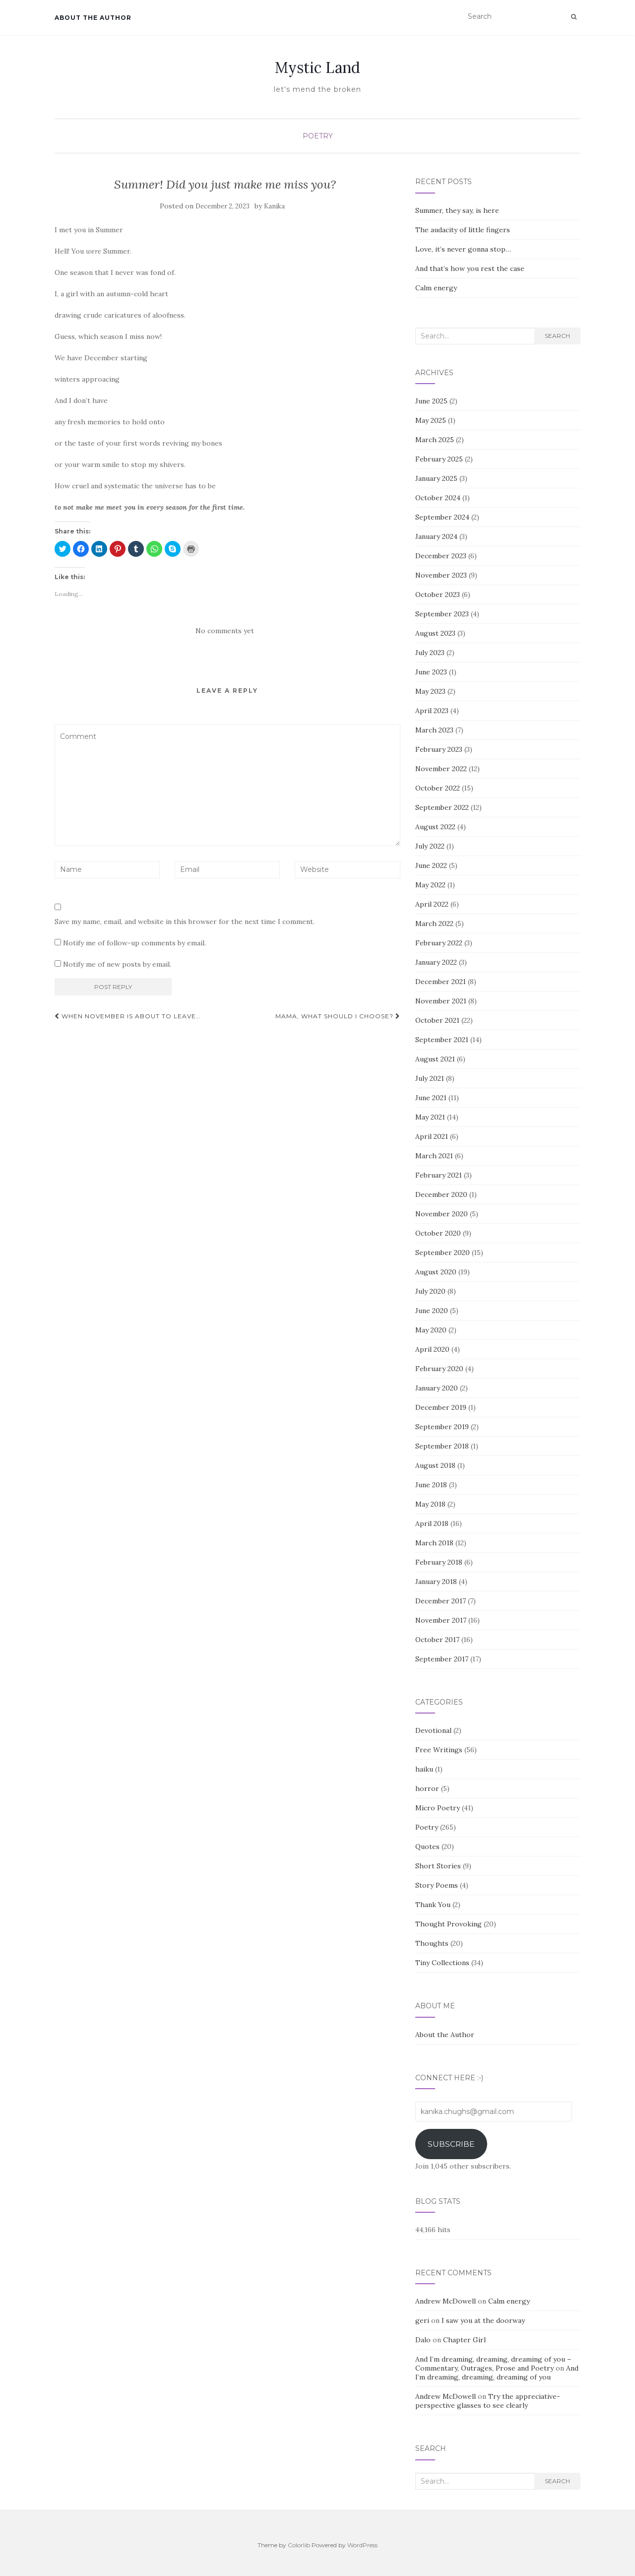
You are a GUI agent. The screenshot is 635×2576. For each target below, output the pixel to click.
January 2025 (436, 478)
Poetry (318, 136)
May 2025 (430, 420)
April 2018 (431, 1523)
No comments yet (224, 630)
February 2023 (438, 749)
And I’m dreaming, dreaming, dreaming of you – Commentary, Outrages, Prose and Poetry (493, 2364)
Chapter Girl (464, 2339)
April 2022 (431, 904)
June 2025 (431, 400)
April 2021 (431, 1136)
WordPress (362, 2545)
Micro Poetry (437, 1807)
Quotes (427, 1846)
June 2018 (431, 1484)
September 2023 (442, 613)
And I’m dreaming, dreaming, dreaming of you (496, 2372)
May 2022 (430, 884)
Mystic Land (317, 67)
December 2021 (440, 981)
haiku (424, 1769)
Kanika (274, 206)
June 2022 (431, 865)
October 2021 (437, 1020)
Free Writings (438, 1749)
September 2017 (441, 1658)
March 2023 (434, 730)
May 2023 (430, 691)
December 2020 (441, 1194)
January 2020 (436, 1388)
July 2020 (430, 1291)
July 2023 (429, 652)
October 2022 (437, 788)
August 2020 (435, 1271)
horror (427, 1788)
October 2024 (437, 497)
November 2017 (440, 1620)
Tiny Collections (442, 1962)
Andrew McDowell (445, 2301)
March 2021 (434, 1155)
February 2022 (438, 942)
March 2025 (434, 439)
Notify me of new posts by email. (117, 964)
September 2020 (442, 1252)
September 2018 (442, 1446)
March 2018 (434, 1542)
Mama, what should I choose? (337, 1016)
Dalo (423, 2339)
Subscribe (451, 2144)
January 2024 (436, 536)
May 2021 (430, 1117)
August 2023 (435, 633)
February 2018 (438, 1562)
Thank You (432, 1904)
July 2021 (429, 1078)
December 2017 (440, 1600)
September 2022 (442, 807)
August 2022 (435, 826)
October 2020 (438, 1233)
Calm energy (436, 287)
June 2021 (430, 1097)
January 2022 (436, 962)
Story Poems (436, 1885)
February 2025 (439, 459)
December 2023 (440, 555)
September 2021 (441, 1039)
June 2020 (431, 1310)
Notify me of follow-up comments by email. (134, 942)
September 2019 (442, 1426)
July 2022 (429, 846)
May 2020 (430, 1329)
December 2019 (440, 1407)
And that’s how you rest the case (469, 268)
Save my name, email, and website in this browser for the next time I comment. (185, 921)
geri (422, 2320)
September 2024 (442, 517)
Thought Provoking (448, 1923)
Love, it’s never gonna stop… (463, 249)
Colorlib (299, 2545)
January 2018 (436, 1581)
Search (557, 335)
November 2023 (441, 575)
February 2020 (439, 1368)
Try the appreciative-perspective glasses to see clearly (487, 2401)
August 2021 (435, 1059)
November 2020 (441, 1213)
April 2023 (431, 710)
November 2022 (441, 768)
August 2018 (435, 1465)
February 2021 (438, 1175)
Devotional (433, 1730)
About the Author (93, 17)
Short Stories (438, 1865)
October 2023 (437, 594)
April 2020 (432, 1349)
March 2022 (434, 923)
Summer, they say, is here (457, 210)
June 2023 (431, 671)
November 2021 (440, 1000)
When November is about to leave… (127, 1016)
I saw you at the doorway (483, 2320)
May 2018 (430, 1504)
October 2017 (437, 1639)
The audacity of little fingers (462, 229)
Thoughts (431, 1943)
